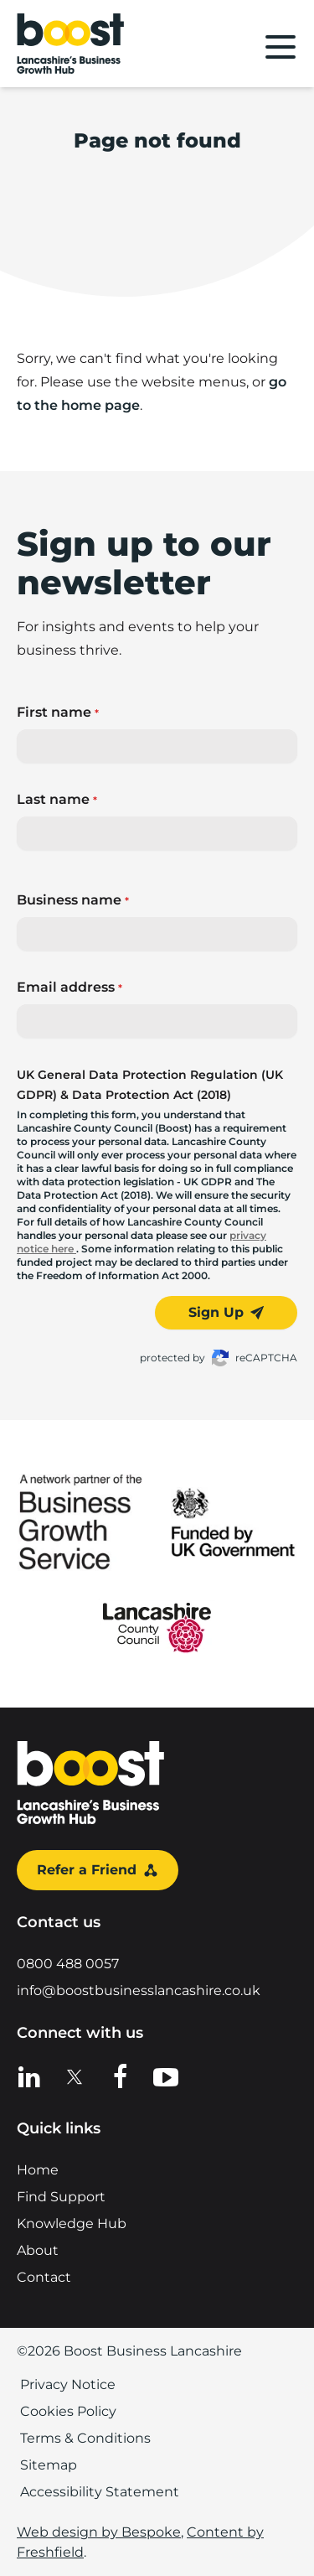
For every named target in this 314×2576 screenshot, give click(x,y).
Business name (73, 900)
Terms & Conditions (85, 2438)
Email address (69, 987)
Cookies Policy (68, 2411)
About (38, 2250)
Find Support (61, 2197)
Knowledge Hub (71, 2223)
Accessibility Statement (99, 2492)
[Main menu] (280, 47)
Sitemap (48, 2465)
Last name (57, 799)
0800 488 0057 (68, 1964)
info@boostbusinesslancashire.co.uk (138, 1990)
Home (38, 2170)
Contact (44, 2277)
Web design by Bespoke (99, 2532)
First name (58, 712)
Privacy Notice (68, 2384)
